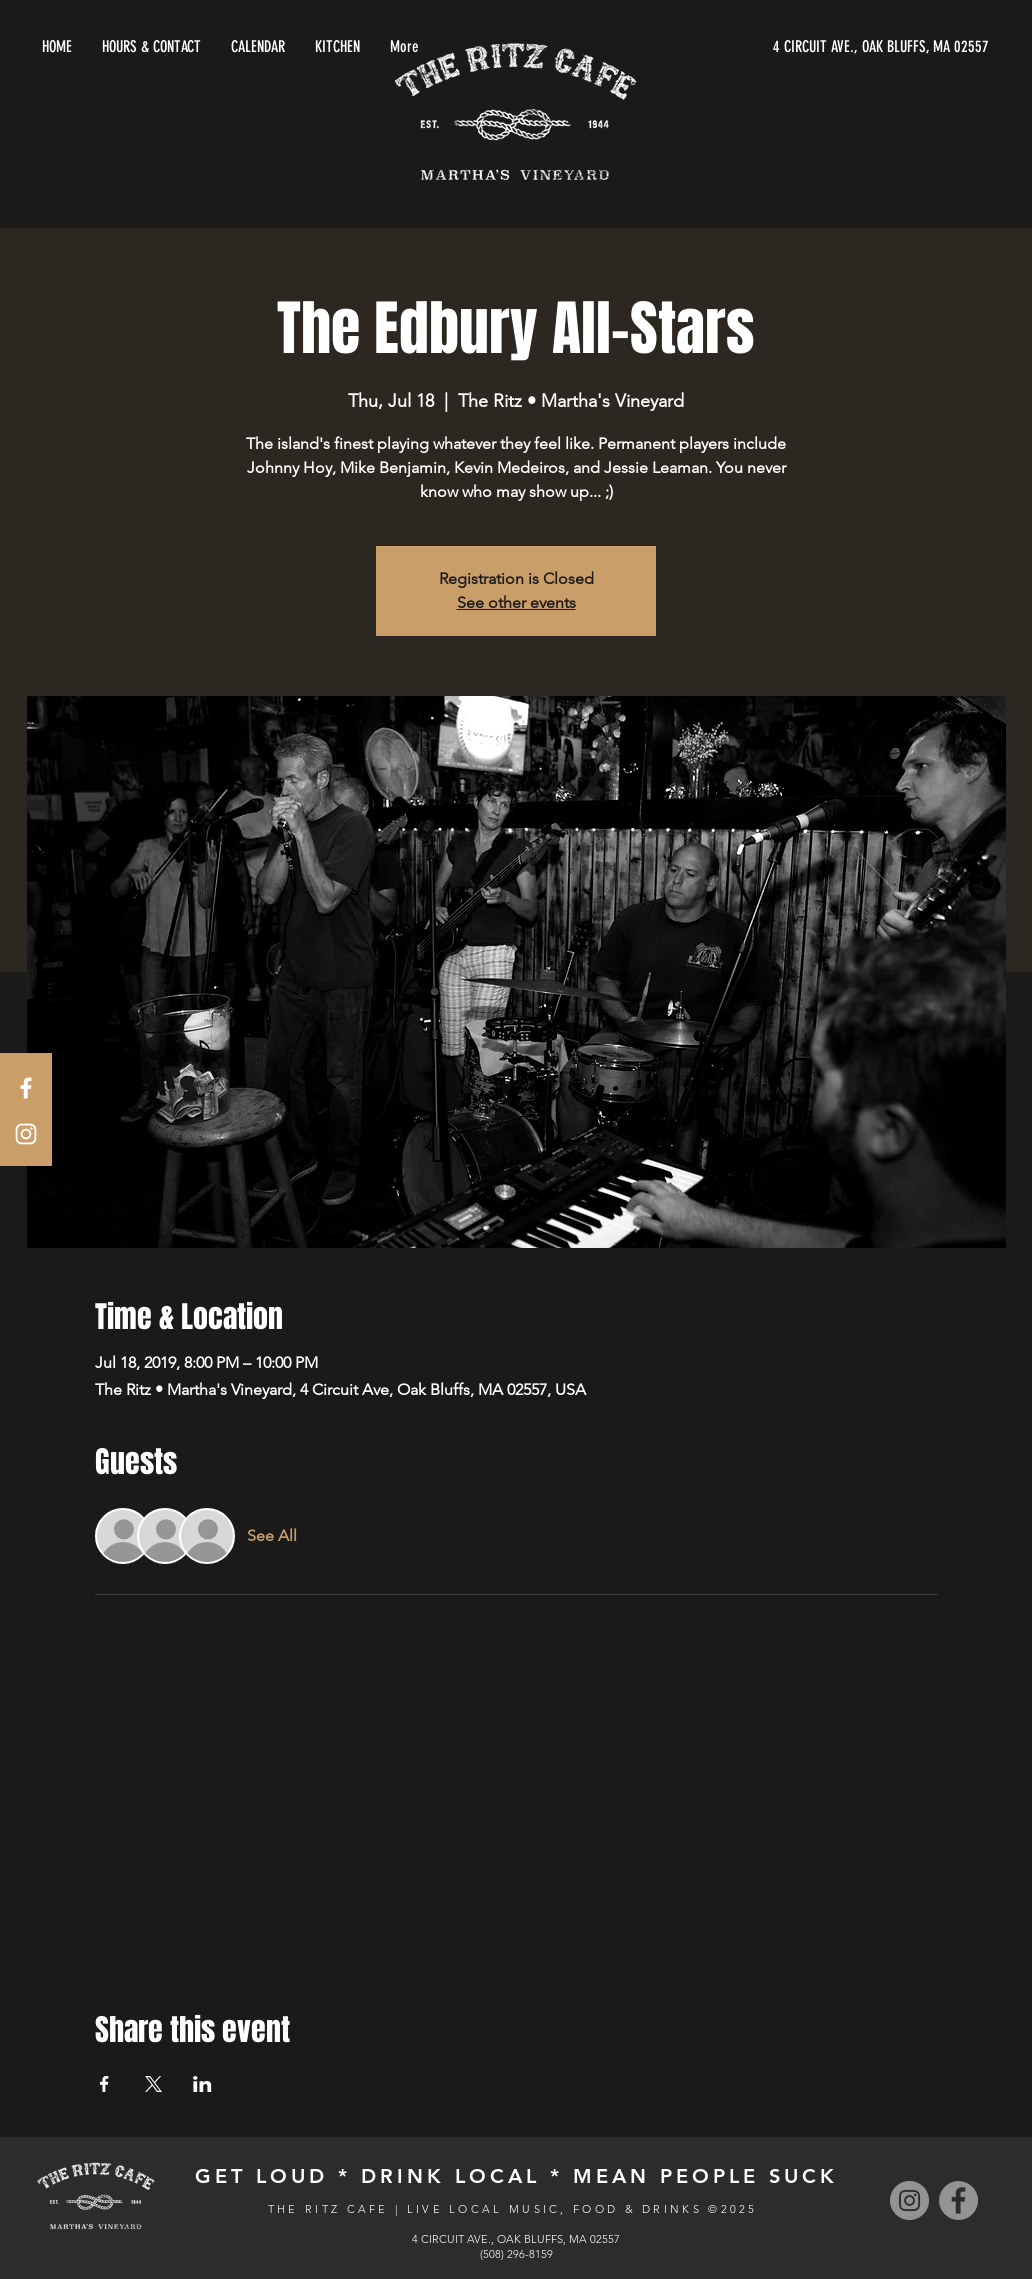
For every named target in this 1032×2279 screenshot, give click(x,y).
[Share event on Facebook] (104, 2084)
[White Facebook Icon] (26, 1088)
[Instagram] (909, 2200)
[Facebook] (958, 2200)
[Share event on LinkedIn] (202, 2084)
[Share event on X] (153, 2084)
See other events (516, 602)
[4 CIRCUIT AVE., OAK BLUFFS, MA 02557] (800, 47)
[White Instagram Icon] (26, 1134)
